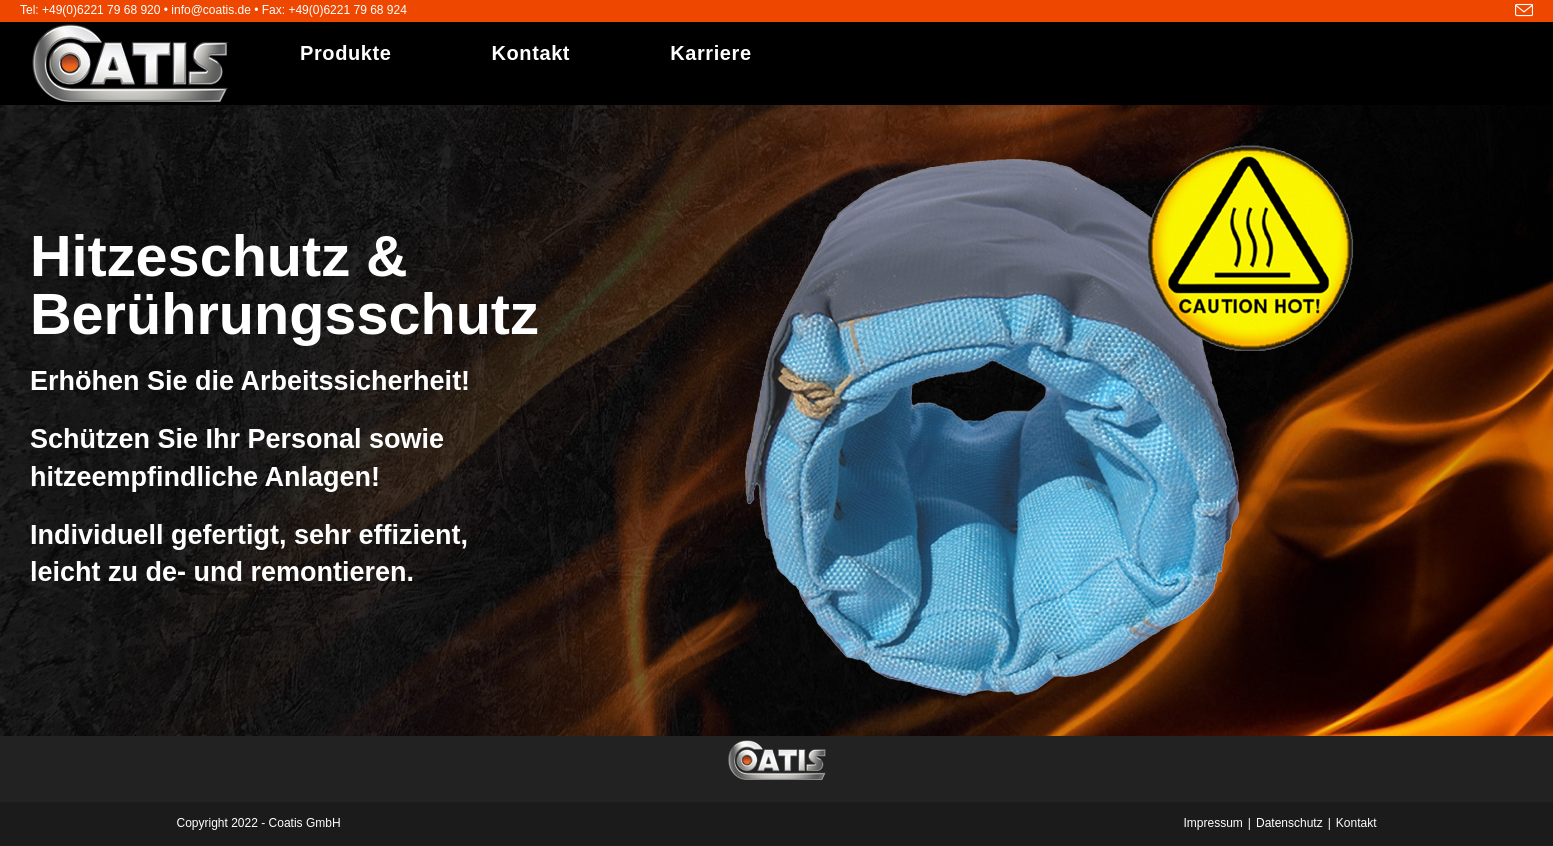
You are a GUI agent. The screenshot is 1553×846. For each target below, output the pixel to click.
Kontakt (1356, 823)
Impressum (1213, 823)
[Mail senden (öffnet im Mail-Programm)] (1521, 11)
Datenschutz (1289, 823)
